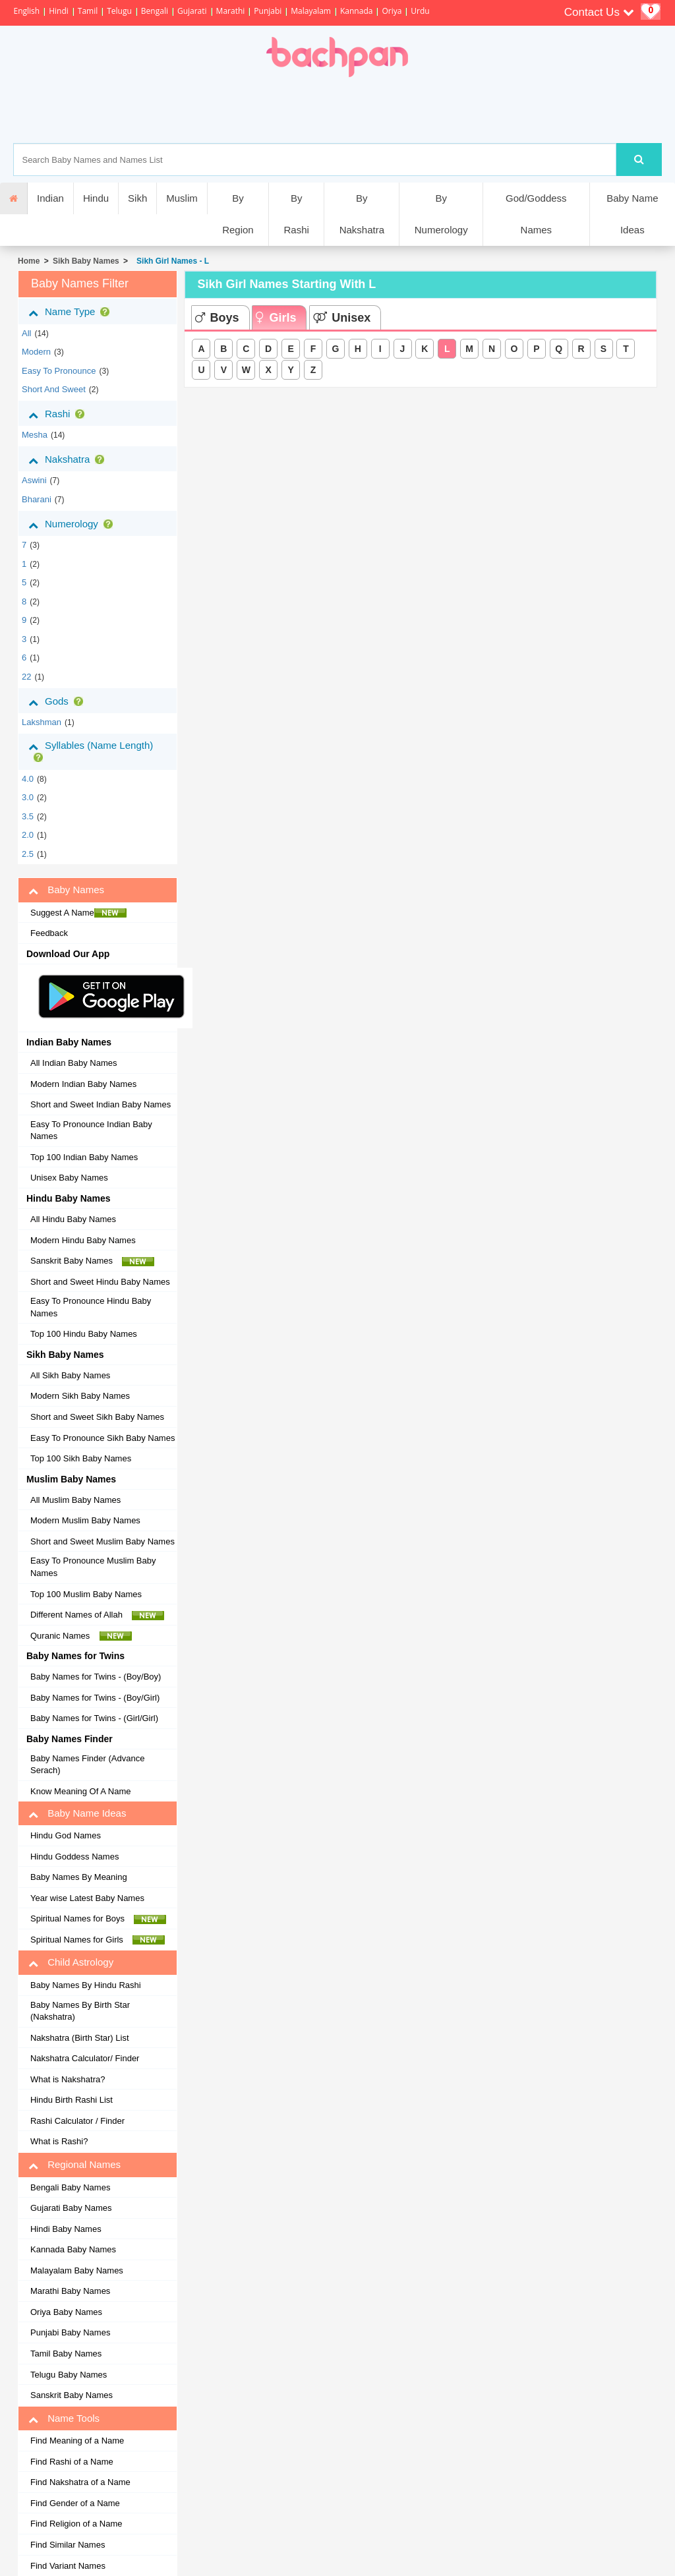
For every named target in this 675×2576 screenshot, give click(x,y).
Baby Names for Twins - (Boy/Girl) (95, 1698)
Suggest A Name (78, 913)
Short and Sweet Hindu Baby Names (100, 1282)
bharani (36, 499)
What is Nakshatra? (67, 2079)
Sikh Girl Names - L (170, 261)
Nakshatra (68, 459)
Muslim (182, 198)
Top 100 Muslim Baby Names (86, 1594)
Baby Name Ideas (632, 213)
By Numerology (441, 213)
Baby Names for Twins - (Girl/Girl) (94, 1718)
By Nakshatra (361, 213)
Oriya (391, 10)
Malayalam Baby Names (76, 2270)
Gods (58, 701)
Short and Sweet (54, 389)
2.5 (28, 854)
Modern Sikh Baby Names (80, 1396)
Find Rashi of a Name (71, 2462)
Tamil (88, 10)
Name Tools (64, 2418)
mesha (34, 435)
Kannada (356, 10)
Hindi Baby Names (66, 2229)
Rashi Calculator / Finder (77, 2121)
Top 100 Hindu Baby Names (83, 1334)
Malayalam (311, 10)
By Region (238, 213)
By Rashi (295, 213)
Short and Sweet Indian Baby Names (100, 1104)
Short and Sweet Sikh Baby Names (97, 1417)
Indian (50, 198)
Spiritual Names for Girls (97, 1940)
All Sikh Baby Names (70, 1375)
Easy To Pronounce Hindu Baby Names (90, 1307)
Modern (36, 352)
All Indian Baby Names (73, 1063)
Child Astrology (70, 1962)
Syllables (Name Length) (90, 751)
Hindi (59, 10)
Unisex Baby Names (69, 1178)
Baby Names (66, 890)
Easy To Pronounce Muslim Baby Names (93, 1567)
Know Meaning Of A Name (80, 1791)
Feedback (49, 933)
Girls (276, 317)
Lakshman (41, 722)
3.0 (28, 797)
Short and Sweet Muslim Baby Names (102, 1541)
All (26, 333)
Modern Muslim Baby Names (85, 1520)
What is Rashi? (59, 2141)
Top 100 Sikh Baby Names (80, 1458)
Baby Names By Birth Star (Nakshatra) (80, 2011)
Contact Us (599, 12)
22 (26, 677)
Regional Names (74, 2165)
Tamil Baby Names (66, 2353)
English (26, 10)
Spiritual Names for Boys (98, 1919)
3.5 (28, 816)
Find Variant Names (67, 2566)
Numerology (73, 524)
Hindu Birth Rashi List (71, 2100)
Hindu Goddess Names (74, 1856)
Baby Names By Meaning (78, 1877)
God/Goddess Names (536, 213)
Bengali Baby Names (70, 2187)
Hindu (96, 198)
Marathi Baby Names (70, 2291)
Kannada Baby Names (73, 2249)
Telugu (119, 10)
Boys (217, 317)
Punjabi (267, 10)
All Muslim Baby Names (75, 1500)
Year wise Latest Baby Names (87, 1898)
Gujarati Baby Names (71, 2208)
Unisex (341, 317)
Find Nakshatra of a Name (80, 2482)
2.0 (28, 835)
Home (29, 261)
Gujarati (192, 10)
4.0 (28, 779)
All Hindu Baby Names (73, 1219)
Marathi (230, 10)
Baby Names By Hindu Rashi (85, 1985)
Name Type (71, 312)
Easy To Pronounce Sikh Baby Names (102, 1438)
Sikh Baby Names (86, 261)
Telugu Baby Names (68, 2375)
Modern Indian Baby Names (83, 1084)
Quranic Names (81, 1636)
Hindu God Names (65, 1835)
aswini (34, 480)
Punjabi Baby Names (70, 2332)
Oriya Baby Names (66, 2312)
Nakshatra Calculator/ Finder (84, 2058)
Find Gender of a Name (75, 2503)
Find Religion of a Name (76, 2524)
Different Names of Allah (97, 1615)
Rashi (59, 414)
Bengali (154, 10)
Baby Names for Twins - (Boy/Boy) (95, 1677)
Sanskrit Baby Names (92, 1261)
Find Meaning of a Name (77, 2440)
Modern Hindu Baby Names (83, 1240)
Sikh (137, 198)
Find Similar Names (67, 2545)
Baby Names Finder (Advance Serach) (87, 1764)
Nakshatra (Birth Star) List (79, 2038)
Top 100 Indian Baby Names (84, 1157)
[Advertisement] (383, 110)
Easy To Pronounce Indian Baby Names (91, 1130)
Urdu (420, 10)
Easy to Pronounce (59, 371)
